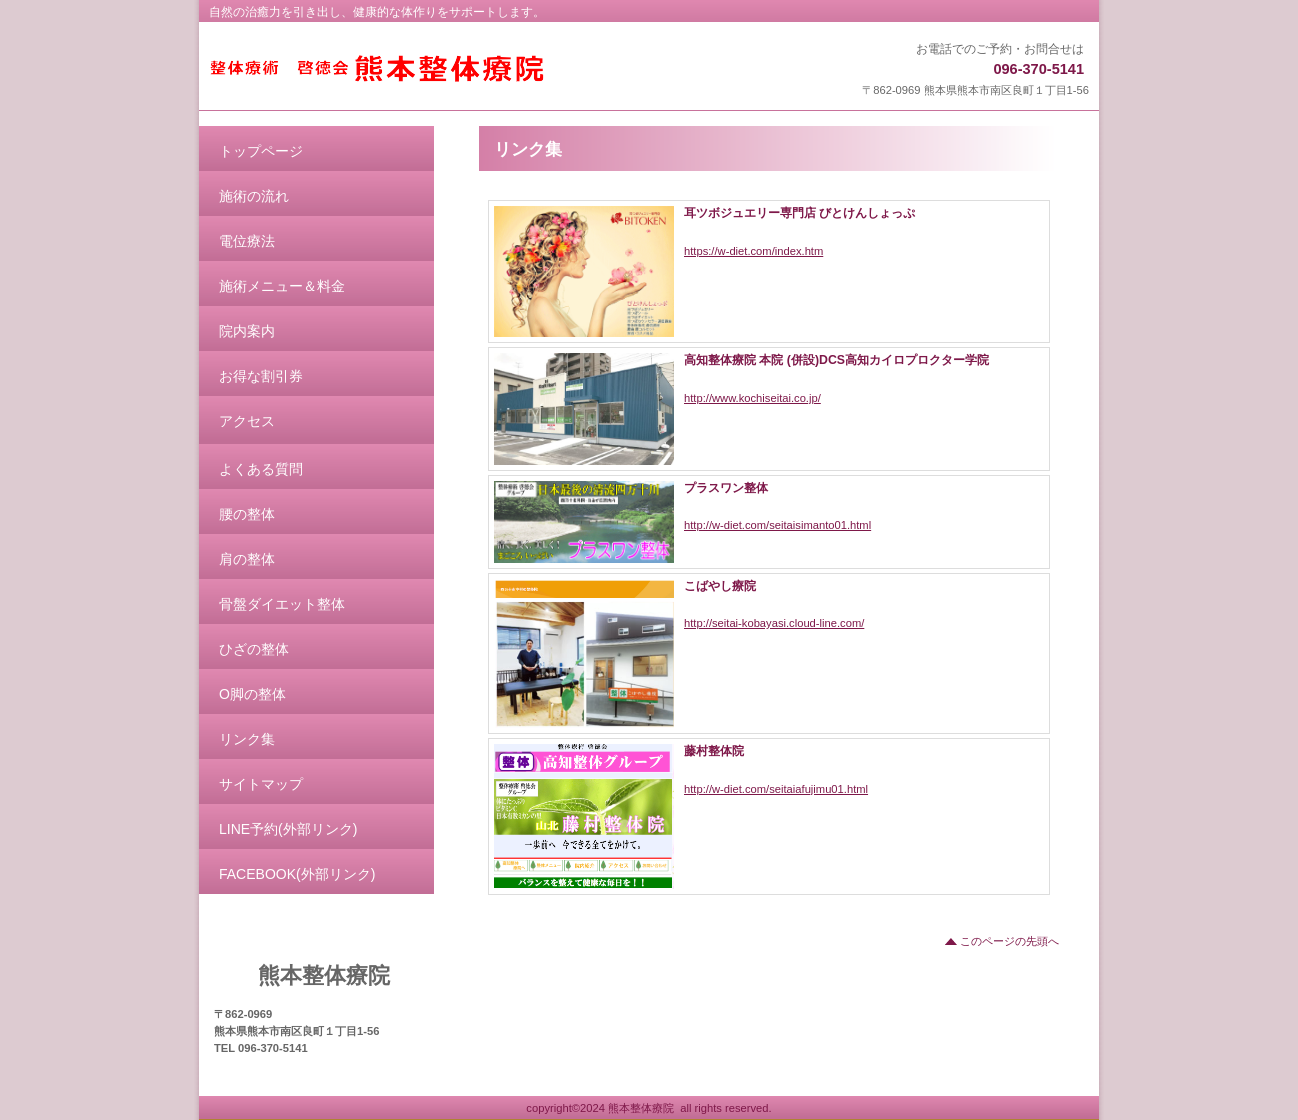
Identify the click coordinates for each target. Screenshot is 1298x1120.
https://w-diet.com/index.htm (753, 251)
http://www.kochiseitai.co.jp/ (752, 398)
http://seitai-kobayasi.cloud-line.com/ (774, 623)
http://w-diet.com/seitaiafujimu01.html (776, 789)
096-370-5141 (1038, 69)
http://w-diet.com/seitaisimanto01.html (777, 525)
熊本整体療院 (456, 68)
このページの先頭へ (1009, 941)
